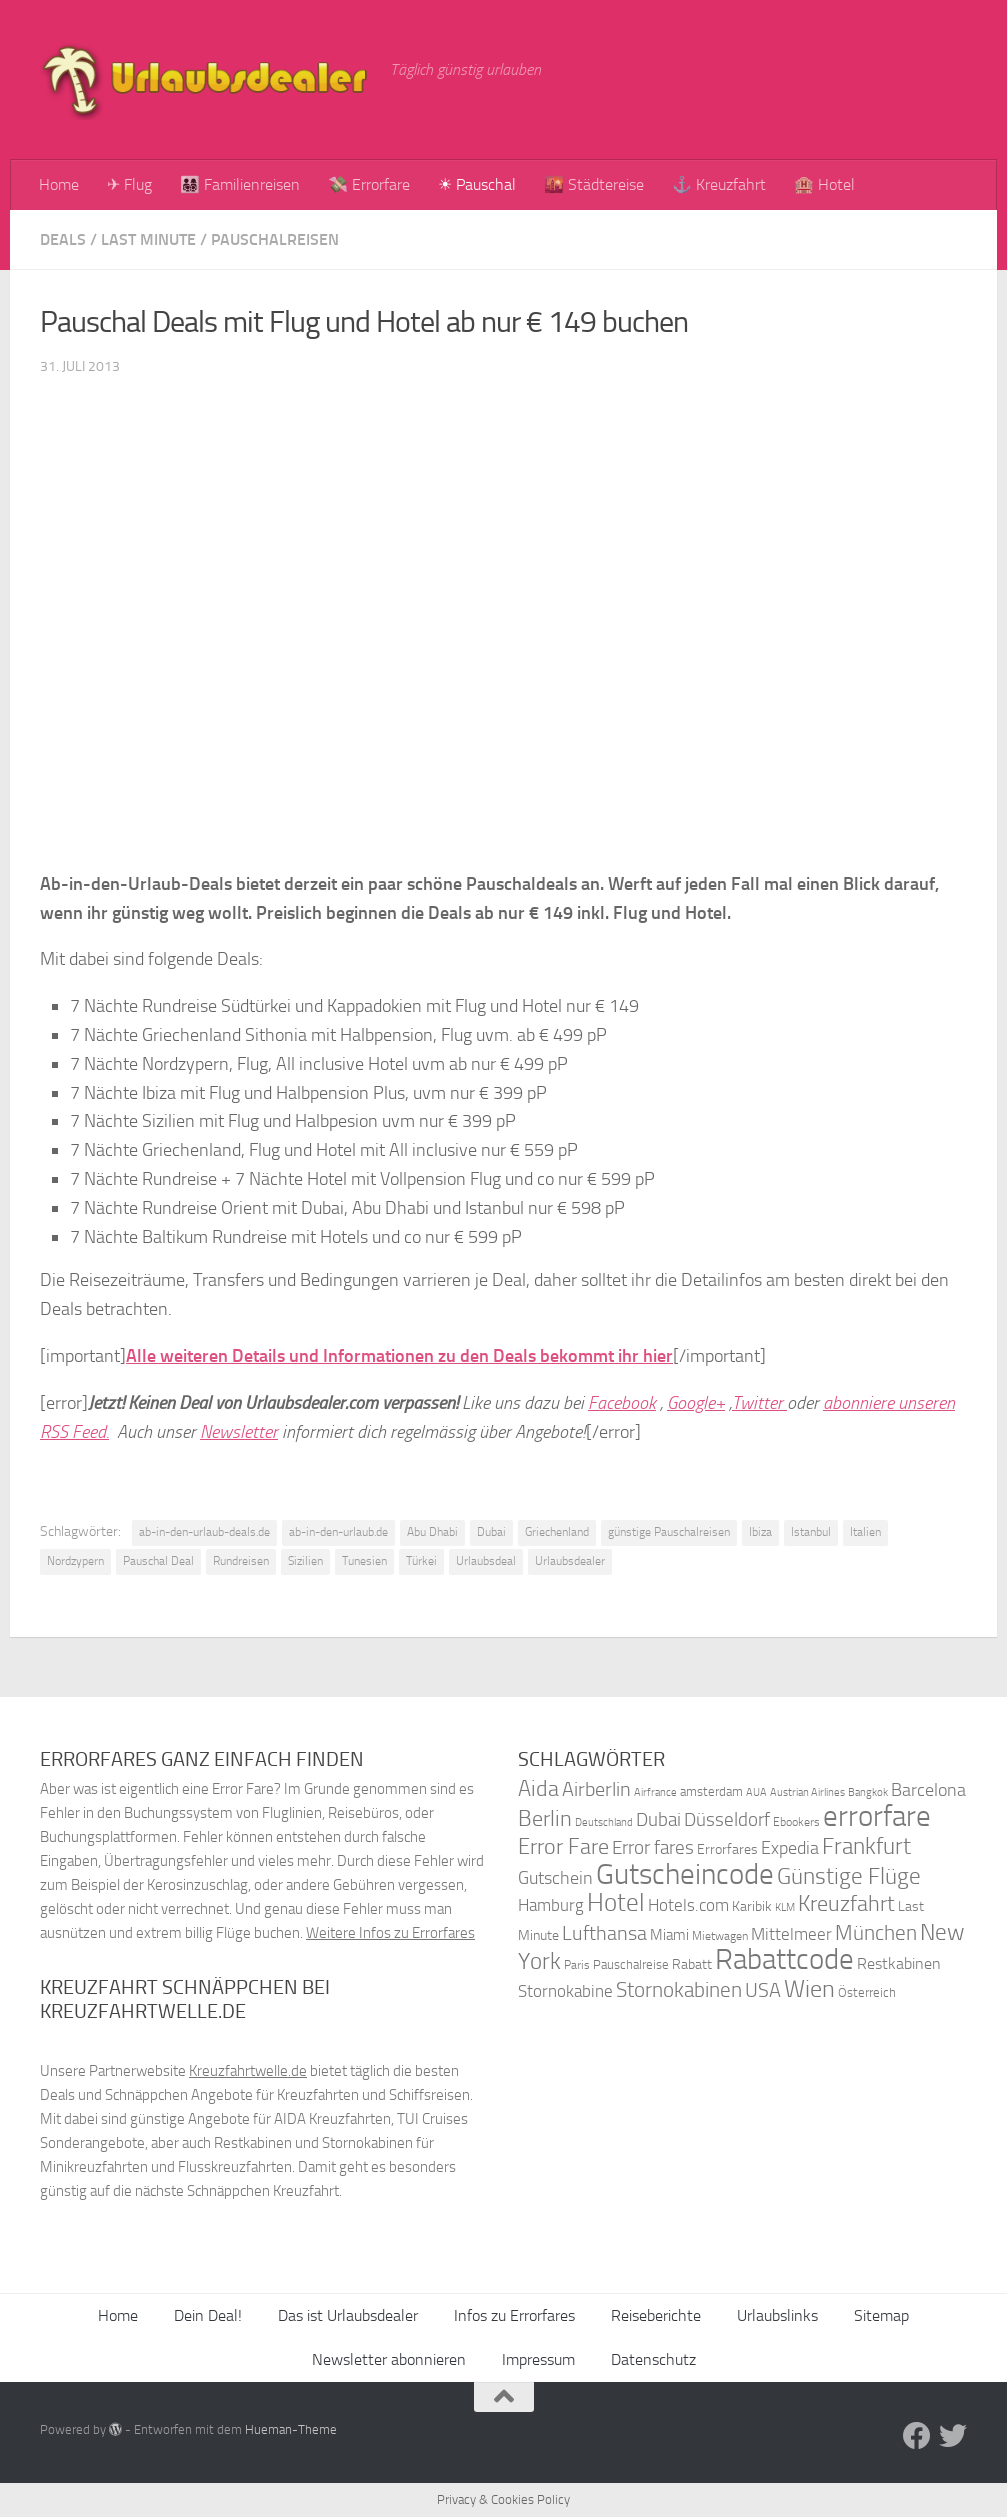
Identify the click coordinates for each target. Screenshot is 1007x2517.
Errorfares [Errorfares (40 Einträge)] (727, 1849)
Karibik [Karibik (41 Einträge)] (752, 1906)
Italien (865, 1532)
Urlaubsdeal (486, 1561)
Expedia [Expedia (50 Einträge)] (790, 1848)
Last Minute (148, 239)
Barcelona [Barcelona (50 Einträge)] (928, 1790)
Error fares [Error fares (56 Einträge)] (653, 1847)
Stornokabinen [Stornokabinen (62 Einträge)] (679, 1990)
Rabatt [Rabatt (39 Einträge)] (692, 1964)
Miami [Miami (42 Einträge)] (669, 1935)
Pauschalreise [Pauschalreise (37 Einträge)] (631, 1964)
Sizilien (305, 1561)
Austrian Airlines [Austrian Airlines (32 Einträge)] (807, 1792)
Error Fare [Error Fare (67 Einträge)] (563, 1847)
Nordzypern (75, 1561)
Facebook (622, 1403)
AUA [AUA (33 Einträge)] (756, 1792)
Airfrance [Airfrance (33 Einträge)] (655, 1792)
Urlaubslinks (777, 2315)
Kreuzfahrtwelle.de (248, 2071)
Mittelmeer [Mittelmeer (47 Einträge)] (791, 1934)
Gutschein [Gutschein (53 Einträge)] (555, 1878)
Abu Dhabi (432, 1532)
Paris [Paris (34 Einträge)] (577, 1965)
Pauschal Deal (158, 1561)
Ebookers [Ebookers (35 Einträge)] (796, 1821)
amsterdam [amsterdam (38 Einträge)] (711, 1791)
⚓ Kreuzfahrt (719, 184)
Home (59, 184)
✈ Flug (129, 184)
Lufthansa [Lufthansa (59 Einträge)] (604, 1933)
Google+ (696, 1403)
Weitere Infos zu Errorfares (390, 1933)
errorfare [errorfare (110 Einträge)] (877, 1816)
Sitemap (881, 2315)
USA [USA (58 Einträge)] (763, 1990)
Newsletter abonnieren (389, 2359)
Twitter (759, 1403)
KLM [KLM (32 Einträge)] (785, 1907)
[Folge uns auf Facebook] (917, 2436)
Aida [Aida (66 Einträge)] (538, 1789)
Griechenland (557, 1532)
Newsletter (239, 1432)
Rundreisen (241, 1561)
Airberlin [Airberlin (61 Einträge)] (596, 1789)
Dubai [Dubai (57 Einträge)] (658, 1819)
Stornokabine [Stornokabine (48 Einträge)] (565, 1991)
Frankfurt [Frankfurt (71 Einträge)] (866, 1846)
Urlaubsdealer (570, 1561)
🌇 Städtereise (594, 184)
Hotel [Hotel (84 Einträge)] (616, 1902)
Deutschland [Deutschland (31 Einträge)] (604, 1822)
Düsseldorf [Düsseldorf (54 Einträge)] (727, 1820)
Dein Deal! (208, 2315)
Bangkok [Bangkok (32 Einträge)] (868, 1792)
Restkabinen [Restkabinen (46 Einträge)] (899, 1963)
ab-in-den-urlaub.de (338, 1532)
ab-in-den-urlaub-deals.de (204, 1532)
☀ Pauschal (477, 184)
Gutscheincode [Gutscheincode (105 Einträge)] (685, 1874)
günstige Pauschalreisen (669, 1532)
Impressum (538, 2359)
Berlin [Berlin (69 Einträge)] (545, 1818)
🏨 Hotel (824, 184)
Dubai (491, 1532)
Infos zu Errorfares (514, 2315)
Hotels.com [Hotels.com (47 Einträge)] (688, 1905)
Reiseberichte (656, 2315)
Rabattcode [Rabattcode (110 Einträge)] (784, 1959)
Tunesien (364, 1561)
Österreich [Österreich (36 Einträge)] (867, 1992)
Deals (63, 239)
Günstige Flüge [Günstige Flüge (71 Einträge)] (849, 1876)
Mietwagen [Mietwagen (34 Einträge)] (720, 1936)
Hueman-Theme (291, 2429)
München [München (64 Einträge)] (876, 1932)
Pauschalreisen (275, 239)
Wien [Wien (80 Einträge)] (809, 1988)
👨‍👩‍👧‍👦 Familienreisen (240, 184)
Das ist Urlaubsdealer (348, 2315)
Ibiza (760, 1532)
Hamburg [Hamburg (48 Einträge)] (551, 1905)
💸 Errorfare (369, 184)
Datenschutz (653, 2359)
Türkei (421, 1561)
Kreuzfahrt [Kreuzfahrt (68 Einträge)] (846, 1903)
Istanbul (811, 1532)
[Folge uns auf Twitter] (953, 2436)
